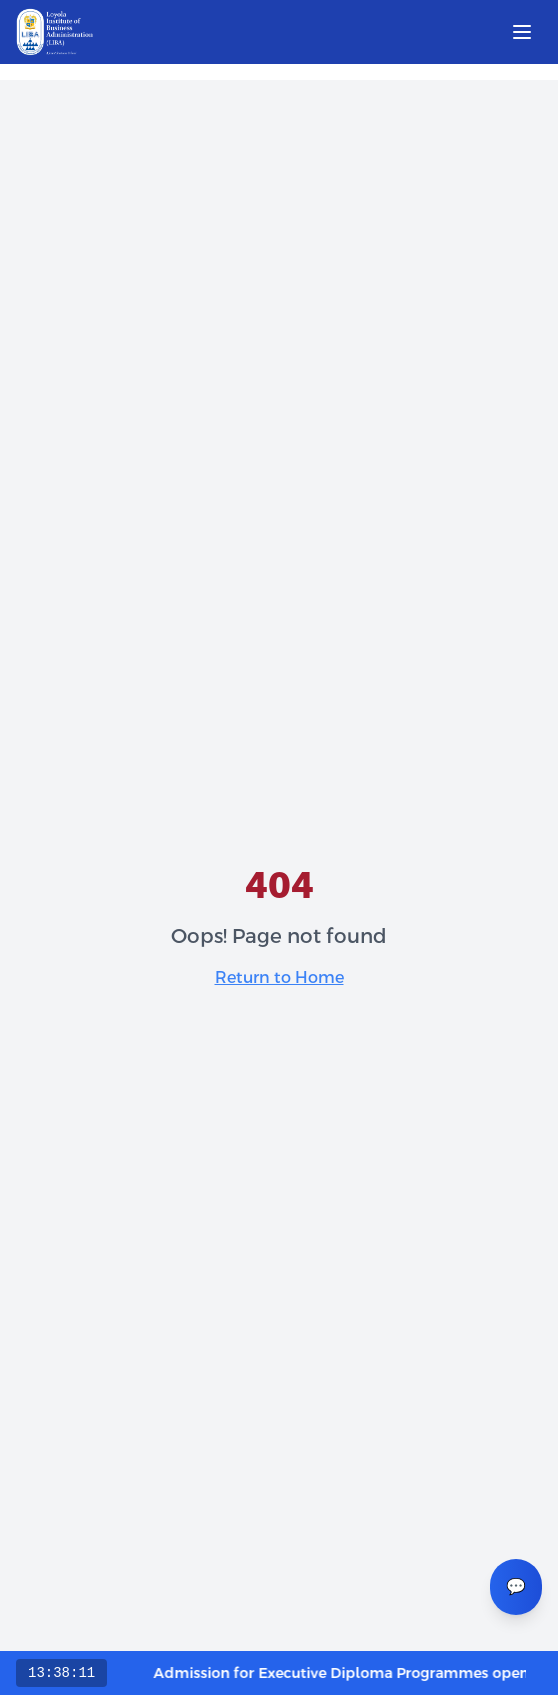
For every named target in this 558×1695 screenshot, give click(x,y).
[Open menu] (522, 32)
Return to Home (279, 977)
